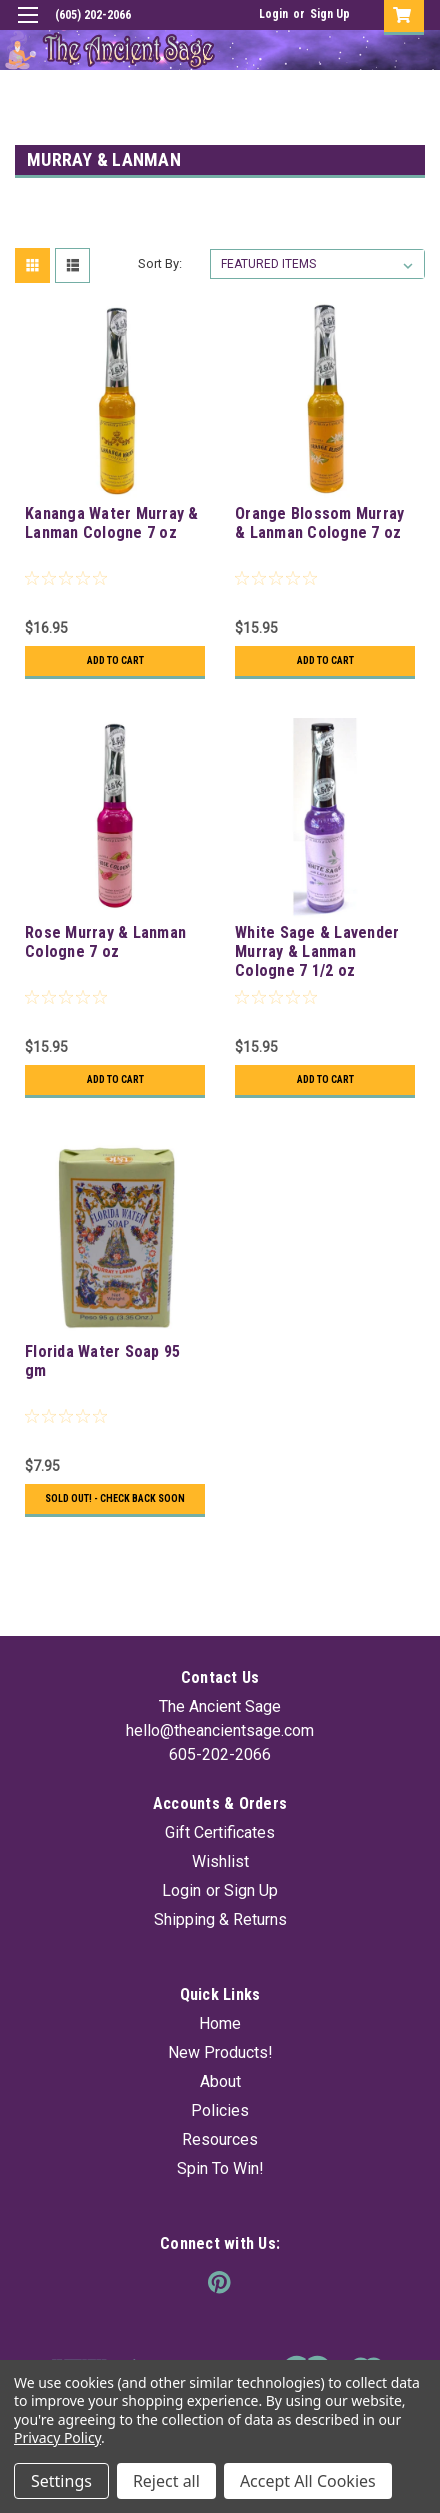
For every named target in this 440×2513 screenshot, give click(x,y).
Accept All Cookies (308, 2481)
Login (273, 14)
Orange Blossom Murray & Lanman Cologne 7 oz (319, 523)
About (220, 2081)
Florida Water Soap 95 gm (102, 1361)
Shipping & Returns (220, 1919)
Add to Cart (115, 660)
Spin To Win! (220, 2168)
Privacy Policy (57, 2437)
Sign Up (330, 14)
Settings (61, 2481)
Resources (220, 2139)
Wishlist (220, 1861)
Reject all (166, 2481)
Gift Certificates (220, 1832)
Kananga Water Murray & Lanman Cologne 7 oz (112, 523)
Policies (220, 2110)
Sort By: (160, 263)
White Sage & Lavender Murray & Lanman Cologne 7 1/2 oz (317, 951)
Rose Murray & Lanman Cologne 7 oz (105, 942)
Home (220, 2023)
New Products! (220, 2052)
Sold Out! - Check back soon (115, 1498)
